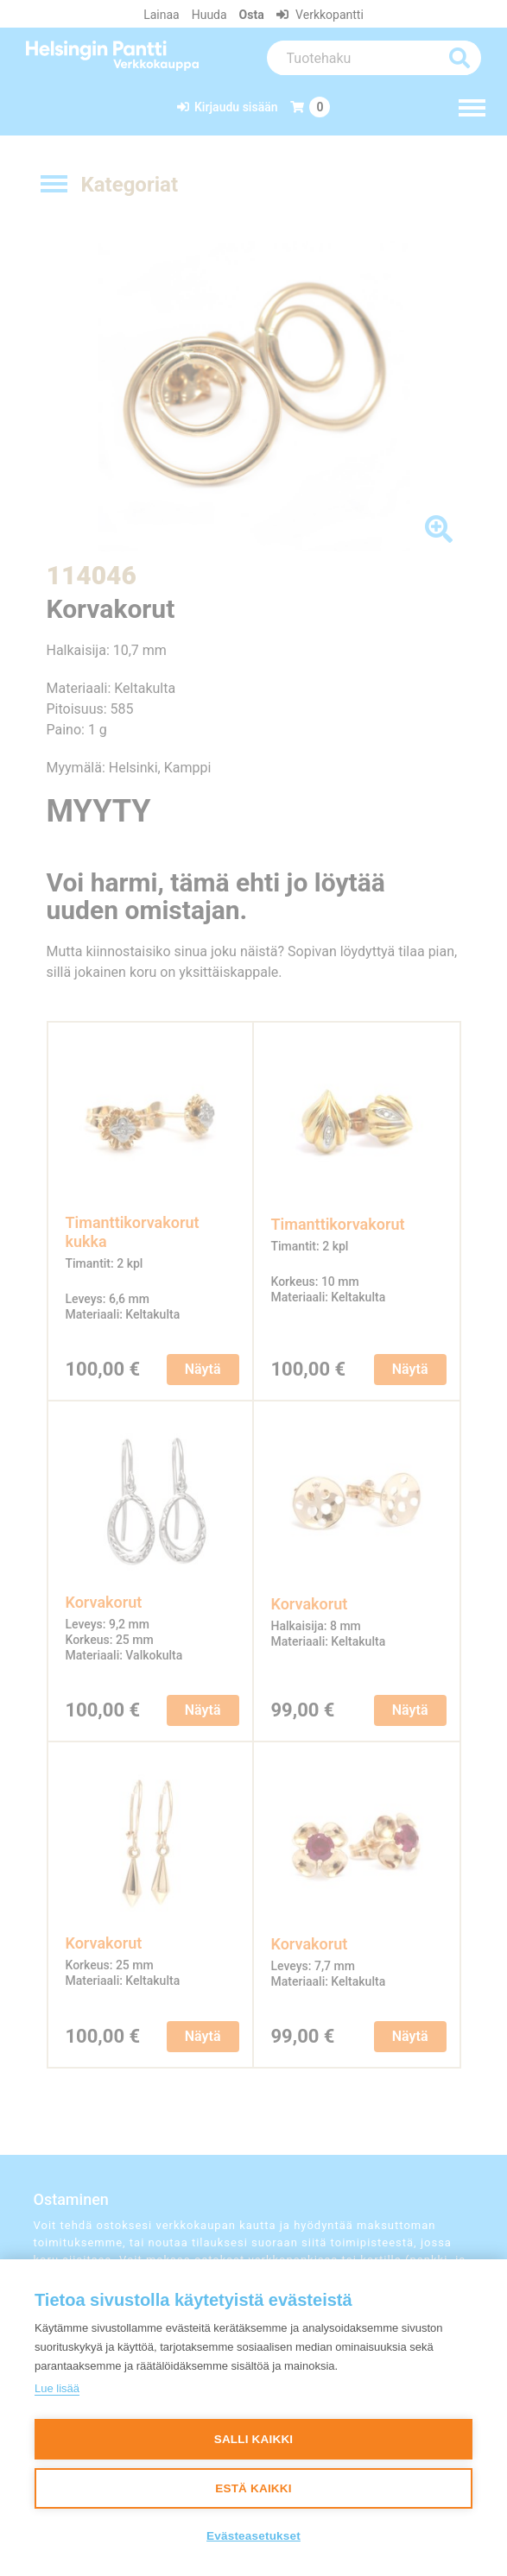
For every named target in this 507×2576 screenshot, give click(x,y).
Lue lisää (57, 2388)
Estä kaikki (253, 2488)
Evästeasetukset (253, 2535)
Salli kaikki (254, 2439)
